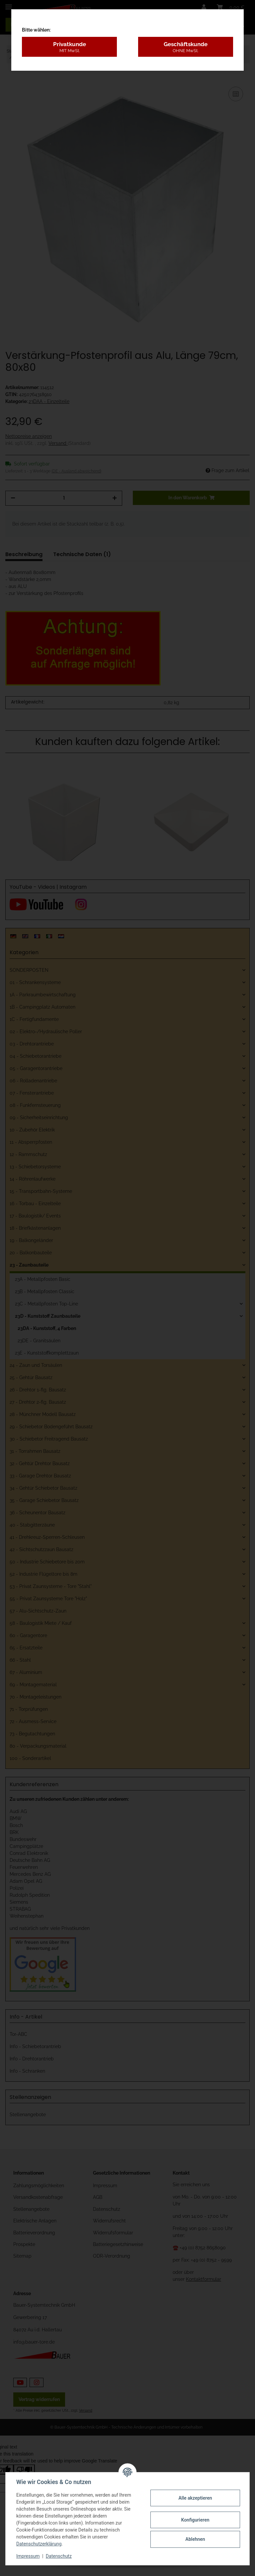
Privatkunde (69, 47)
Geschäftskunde (185, 47)
